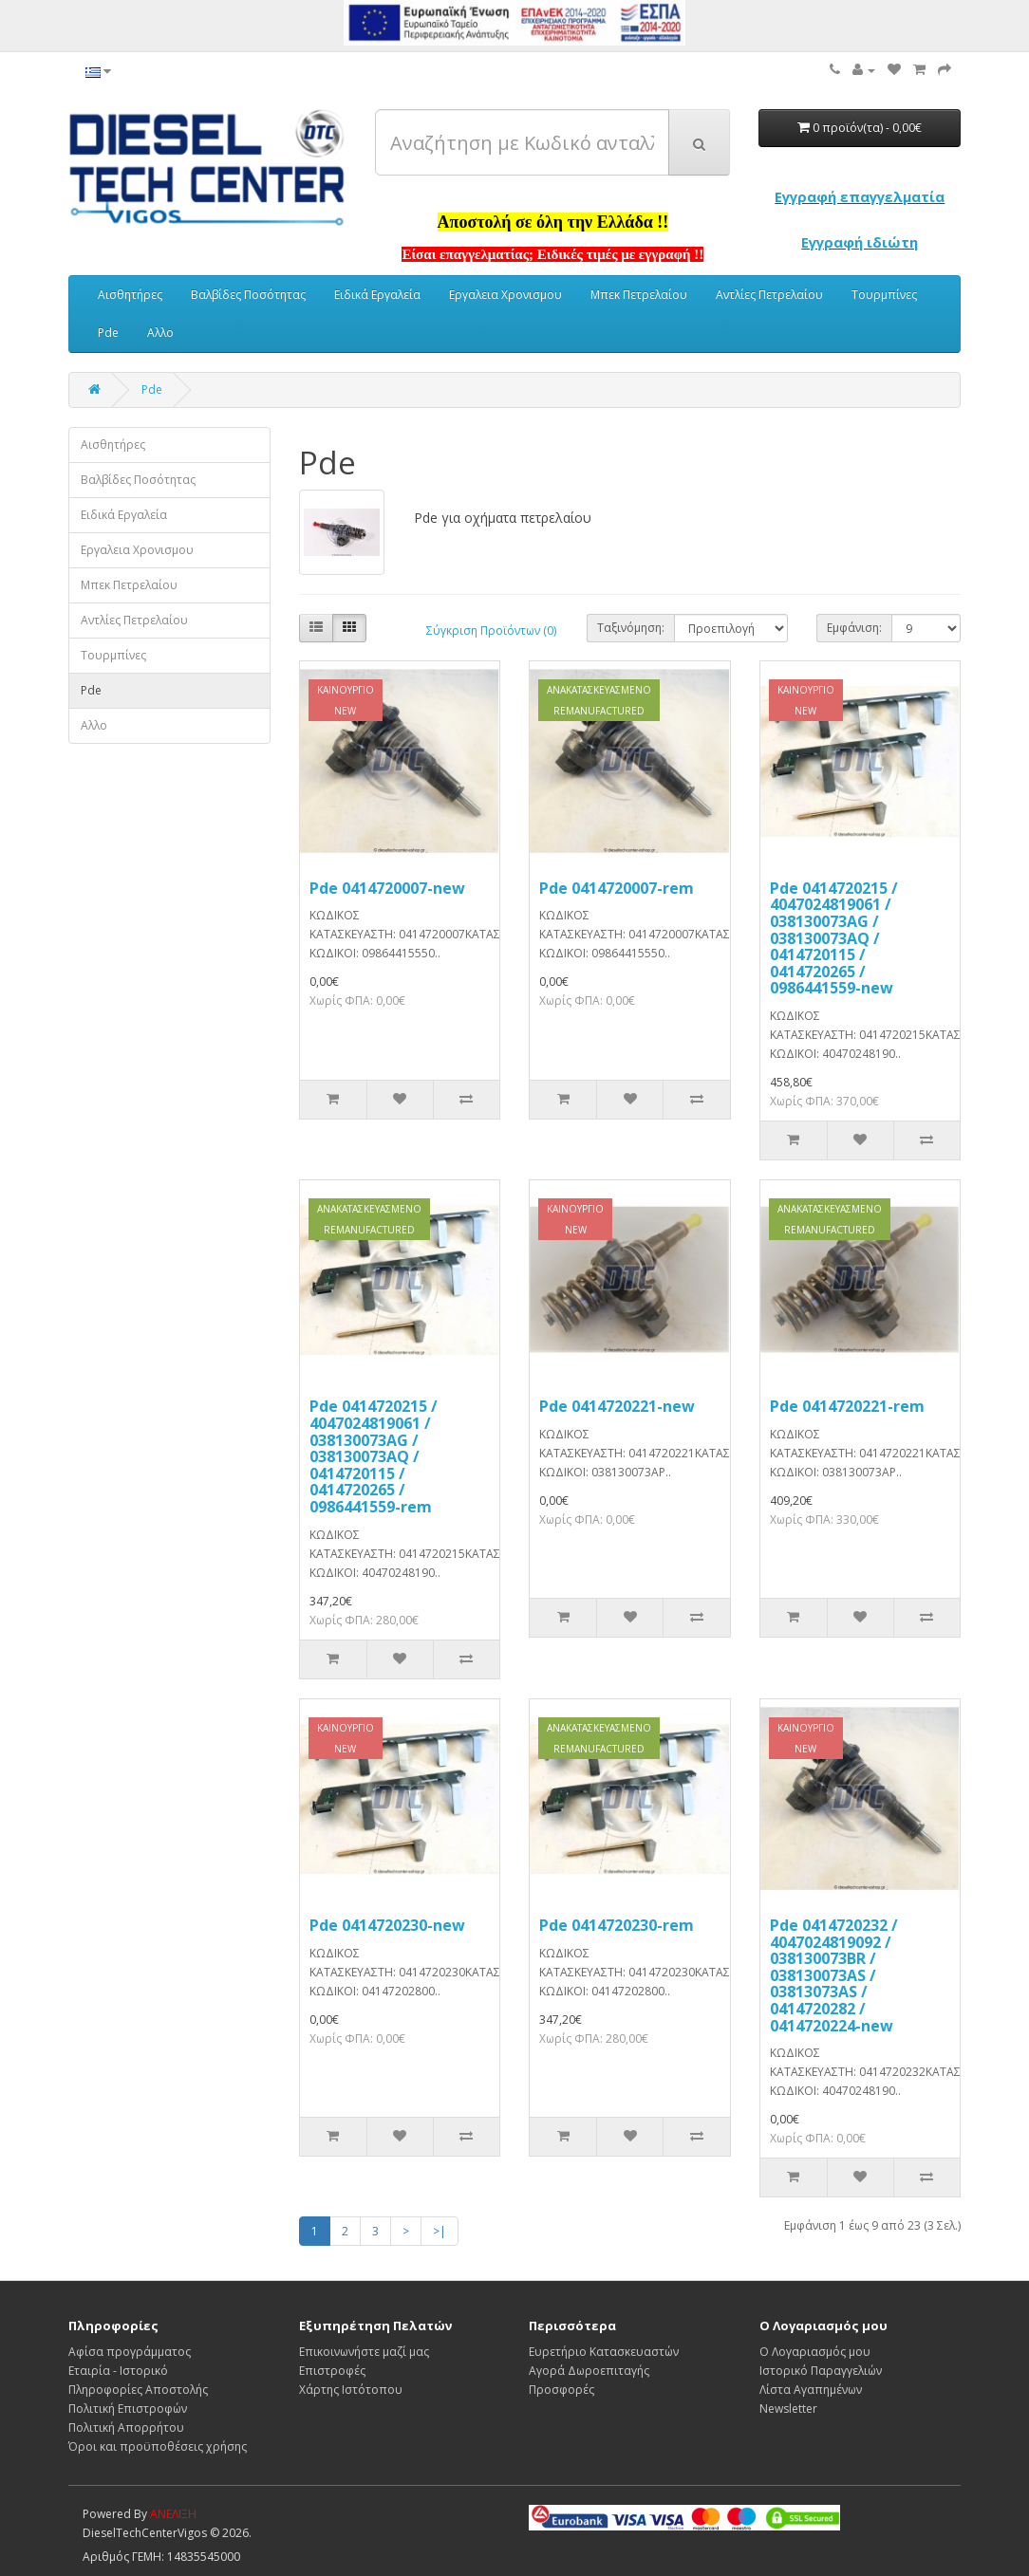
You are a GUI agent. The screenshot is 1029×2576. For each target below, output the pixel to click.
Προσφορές (561, 2389)
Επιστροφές (332, 2371)
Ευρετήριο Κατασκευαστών (604, 2352)
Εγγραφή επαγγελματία (860, 196)
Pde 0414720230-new (387, 1925)
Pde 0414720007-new (387, 888)
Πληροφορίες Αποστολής (138, 2389)
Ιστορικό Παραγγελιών (820, 2371)
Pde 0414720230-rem (616, 1925)
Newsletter (788, 2408)
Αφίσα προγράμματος (129, 2352)
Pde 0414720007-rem (616, 888)
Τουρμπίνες (884, 295)
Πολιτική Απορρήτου (126, 2427)
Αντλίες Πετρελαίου (769, 295)
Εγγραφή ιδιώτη (859, 241)
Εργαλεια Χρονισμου (505, 295)
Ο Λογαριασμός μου (814, 2352)
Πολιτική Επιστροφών (127, 2408)
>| (439, 2231)
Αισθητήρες (130, 295)
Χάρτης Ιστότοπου (350, 2389)
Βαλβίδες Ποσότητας (248, 295)
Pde (108, 332)
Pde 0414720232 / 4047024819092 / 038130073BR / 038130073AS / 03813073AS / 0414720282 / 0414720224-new (834, 1975)
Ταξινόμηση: (630, 628)
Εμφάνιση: (854, 628)
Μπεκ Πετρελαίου (638, 295)
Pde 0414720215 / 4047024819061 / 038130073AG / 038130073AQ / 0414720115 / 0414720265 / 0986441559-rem (373, 1456)
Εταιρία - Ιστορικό (118, 2371)
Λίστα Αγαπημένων (810, 2389)
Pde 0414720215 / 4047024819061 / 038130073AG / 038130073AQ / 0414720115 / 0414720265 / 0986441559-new (834, 938)
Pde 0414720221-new (617, 1406)
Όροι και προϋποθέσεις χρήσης (157, 2446)
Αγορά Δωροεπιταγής (589, 2371)
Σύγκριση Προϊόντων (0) (491, 630)
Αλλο (160, 332)
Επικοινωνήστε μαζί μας (364, 2352)
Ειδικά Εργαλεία (377, 295)
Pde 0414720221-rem (847, 1406)
